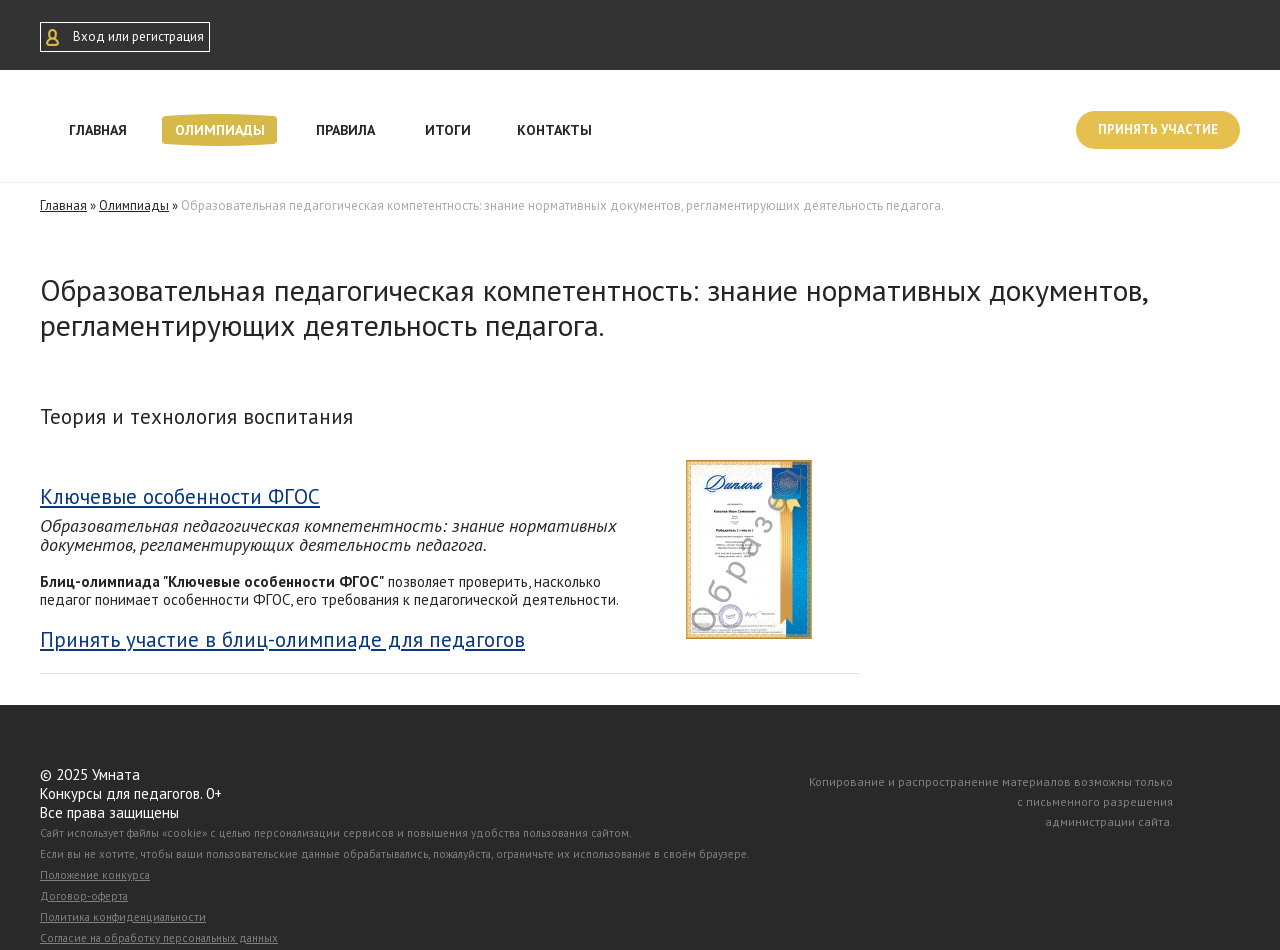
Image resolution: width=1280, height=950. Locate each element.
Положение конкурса (95, 875)
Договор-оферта (84, 896)
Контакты (554, 130)
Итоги (448, 130)
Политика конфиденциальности (123, 917)
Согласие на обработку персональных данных (159, 938)
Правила (345, 130)
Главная (98, 130)
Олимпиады (220, 130)
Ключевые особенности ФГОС (180, 496)
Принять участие (1158, 129)
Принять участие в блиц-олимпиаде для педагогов (282, 640)
